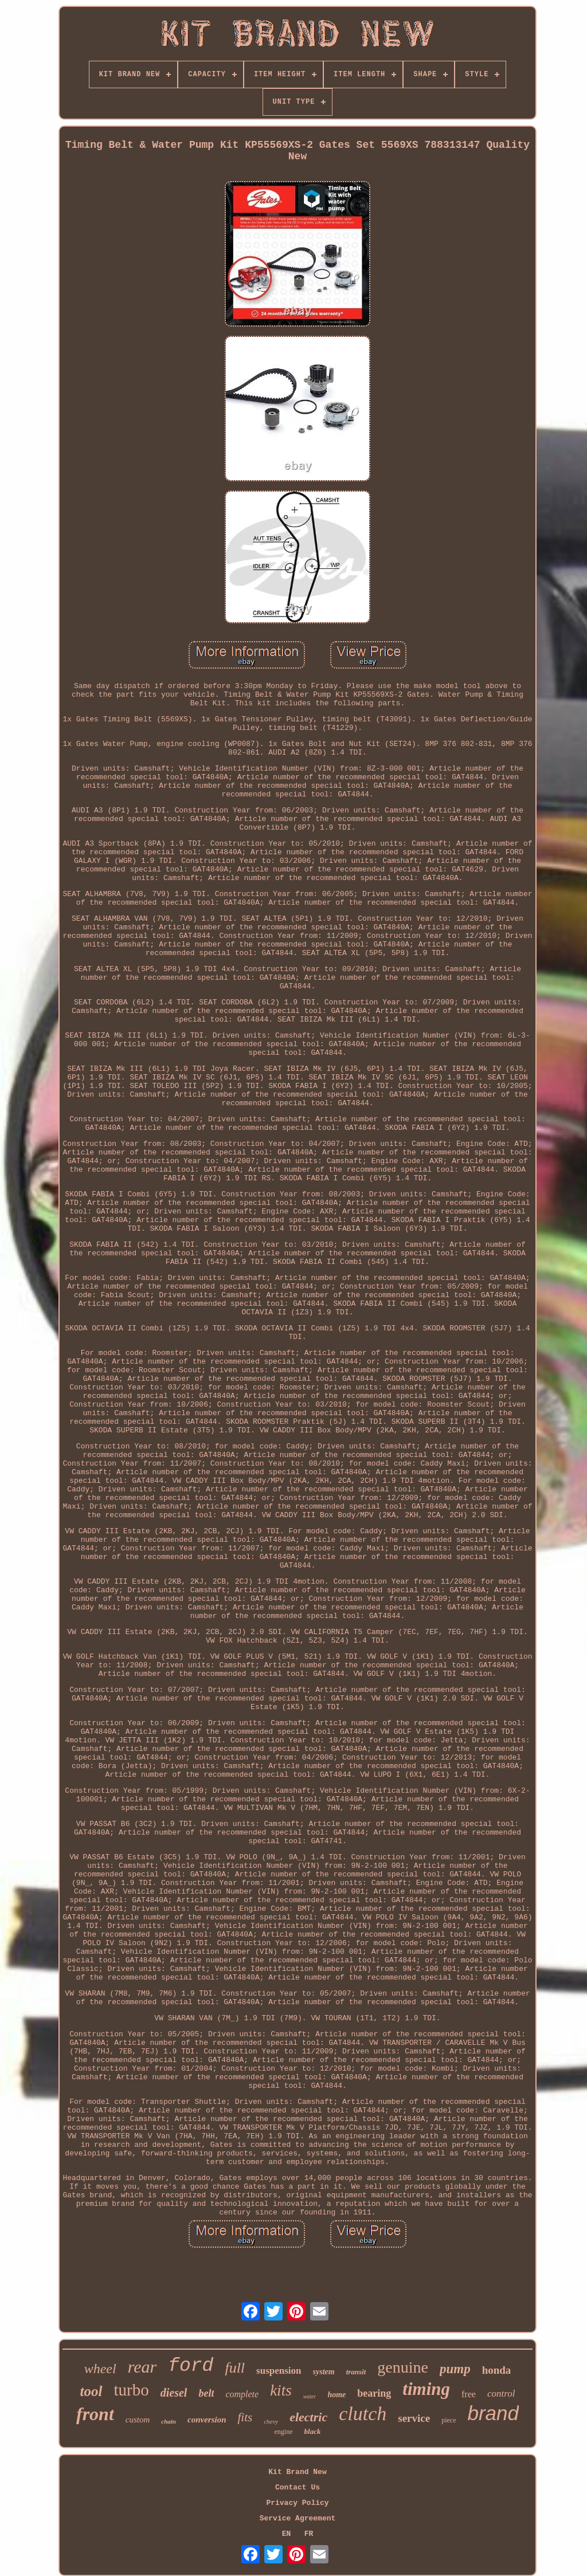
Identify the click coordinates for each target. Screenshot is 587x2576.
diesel (174, 2392)
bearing (374, 2393)
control (501, 2393)
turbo (131, 2390)
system (324, 2371)
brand (493, 2413)
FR (309, 2534)
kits (281, 2390)
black (312, 2431)
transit (356, 2371)
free (468, 2394)
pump (455, 2369)
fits (244, 2417)
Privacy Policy (297, 2503)
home (336, 2394)
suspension (278, 2370)
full (235, 2367)
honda (496, 2370)
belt (206, 2393)
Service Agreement (298, 2518)
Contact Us (297, 2487)
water (309, 2396)
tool (91, 2391)
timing (426, 2389)
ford (190, 2366)
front (95, 2414)
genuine (402, 2367)
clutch (362, 2413)
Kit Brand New (297, 2472)
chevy (271, 2421)
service (414, 2418)
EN (286, 2534)
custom (138, 2419)
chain (168, 2421)
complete (242, 2394)
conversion (206, 2419)
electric (308, 2417)
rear (142, 2366)
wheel (100, 2368)
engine (284, 2432)
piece (448, 2420)
